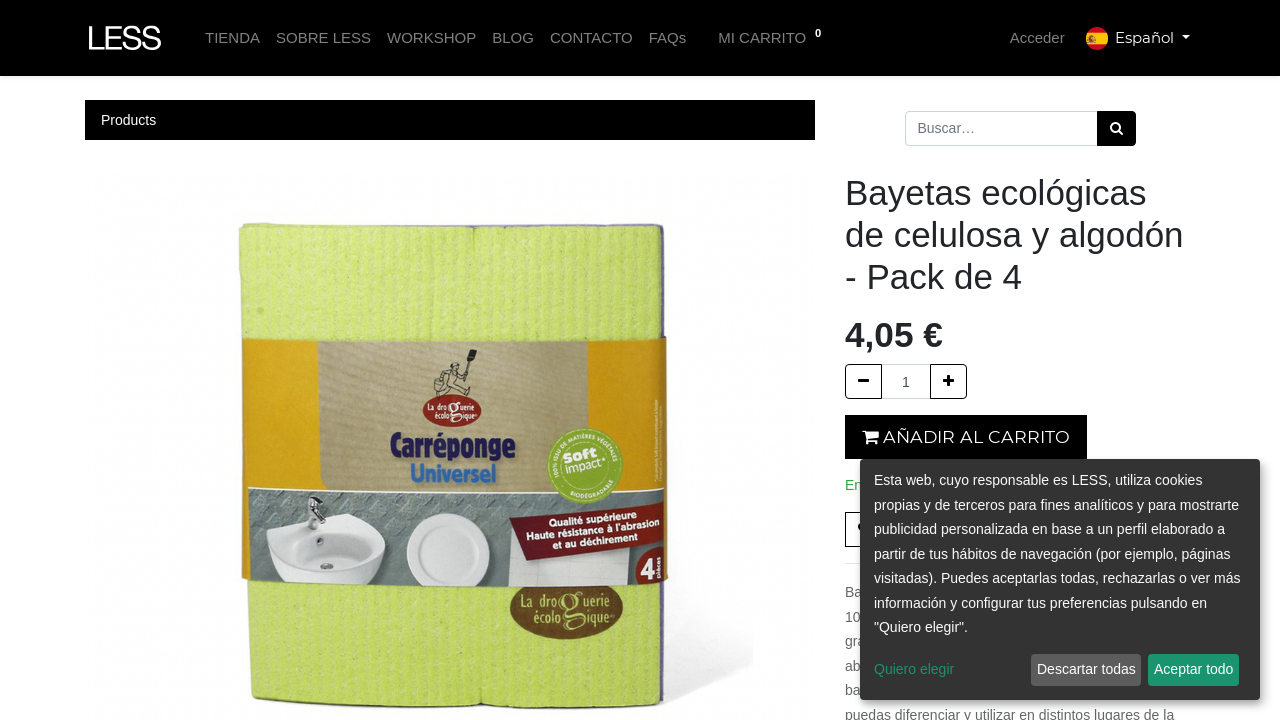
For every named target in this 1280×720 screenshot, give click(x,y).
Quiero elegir (914, 669)
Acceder (1037, 37)
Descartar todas (1086, 669)
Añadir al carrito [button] (966, 436)
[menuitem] (232, 38)
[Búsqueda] (1116, 128)
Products (128, 120)
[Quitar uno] (863, 381)
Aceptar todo (1193, 669)
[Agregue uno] (948, 381)
